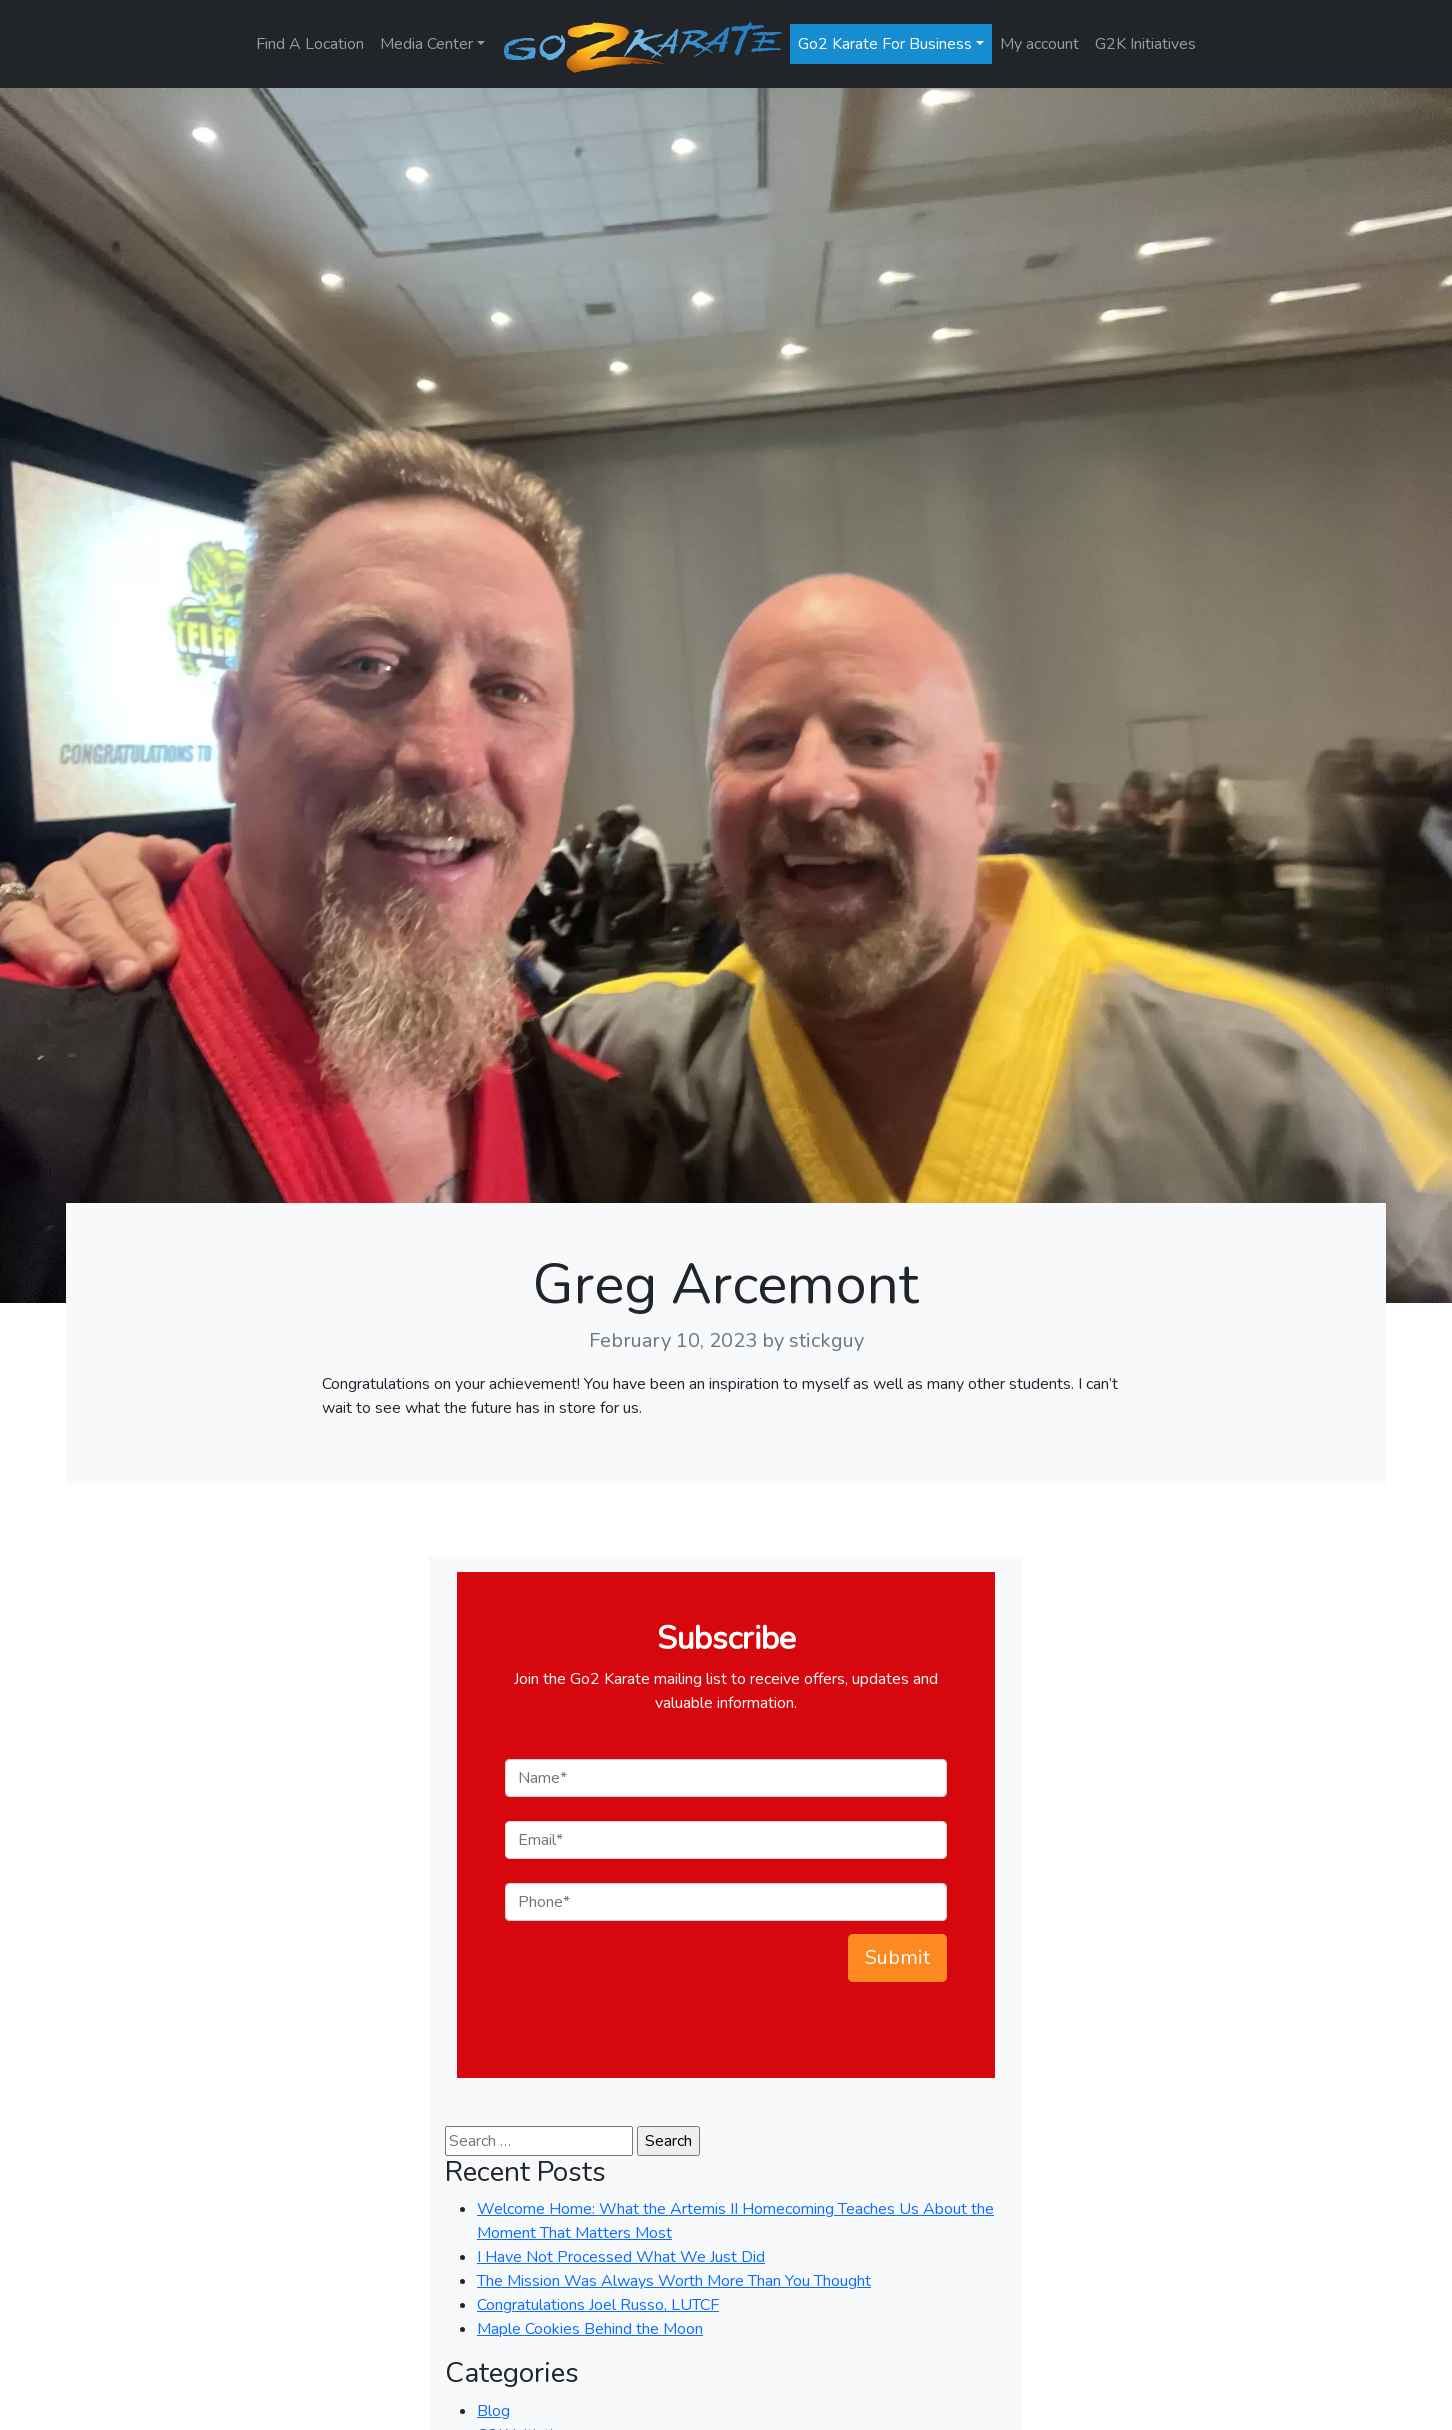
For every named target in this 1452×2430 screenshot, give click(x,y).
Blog (493, 2411)
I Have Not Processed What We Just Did (621, 2257)
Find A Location (310, 44)
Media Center (426, 44)
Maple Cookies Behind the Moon (590, 2329)
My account (1039, 44)
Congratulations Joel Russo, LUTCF (598, 2305)
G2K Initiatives (1145, 44)
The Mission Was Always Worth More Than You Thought (674, 2281)
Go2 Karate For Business (885, 44)
